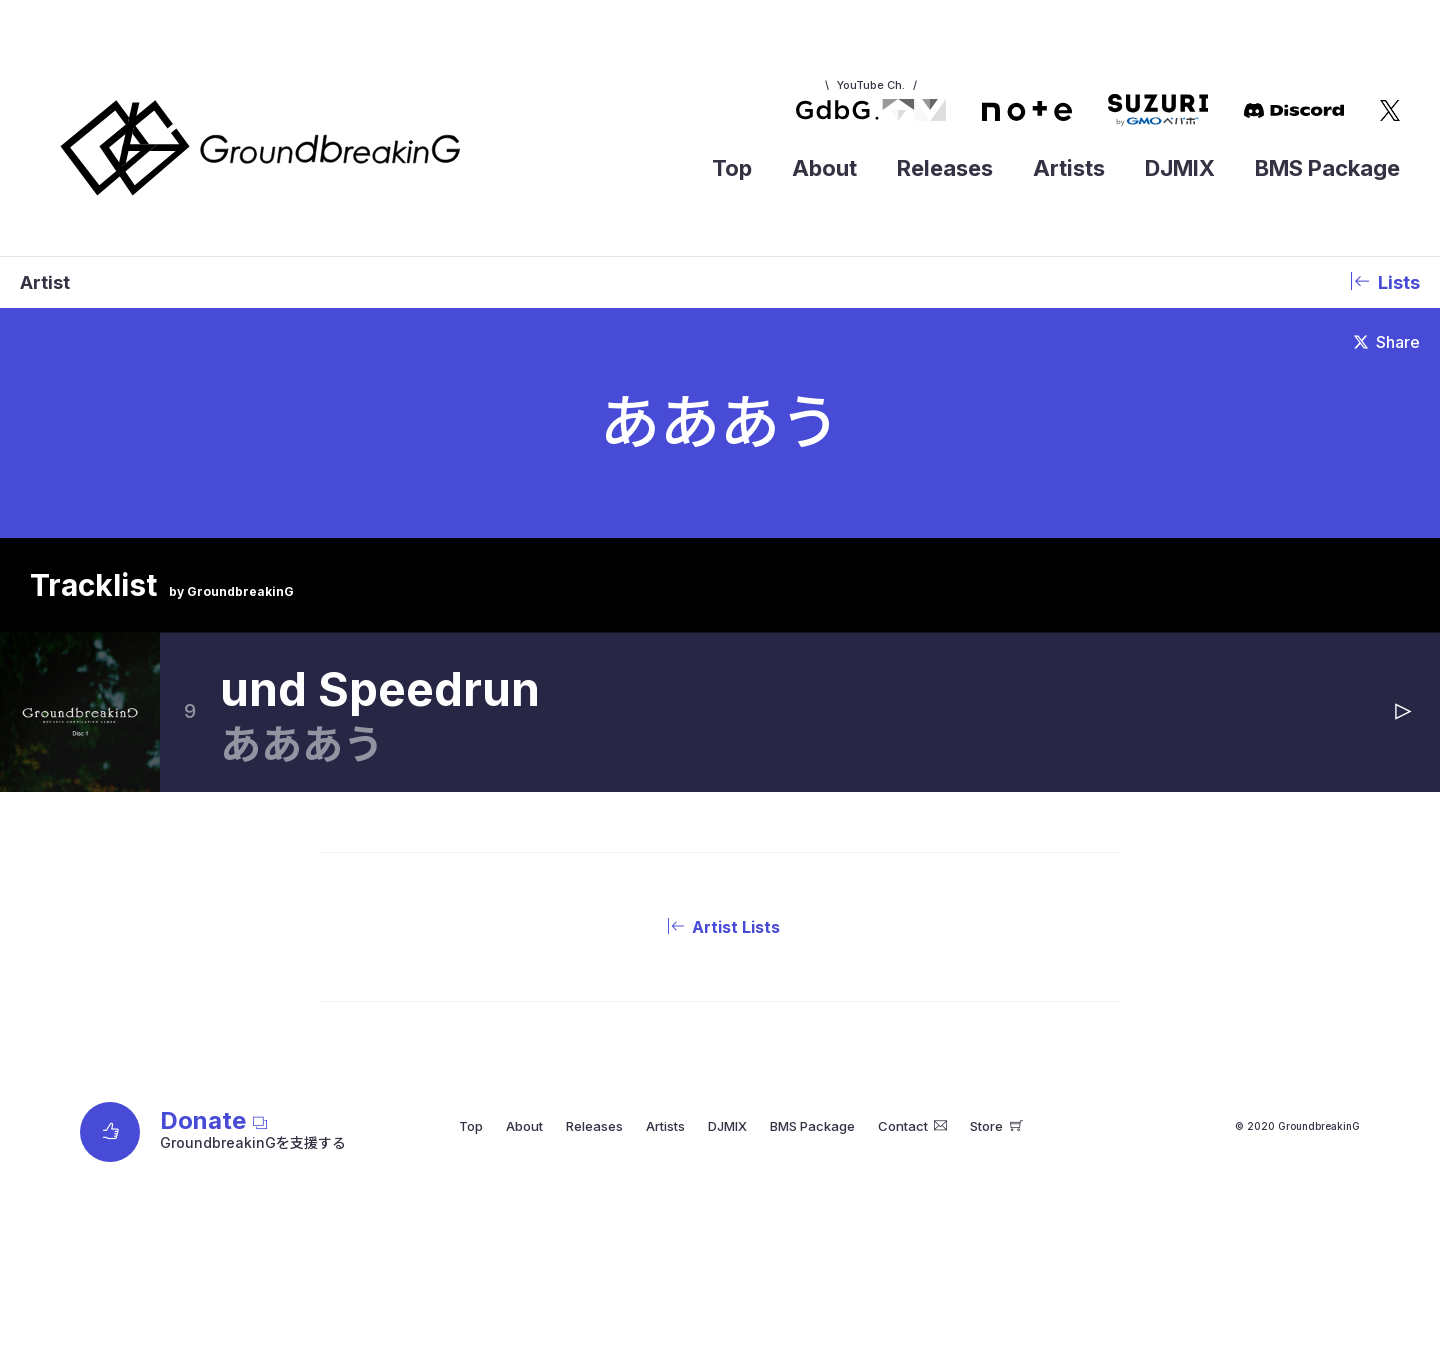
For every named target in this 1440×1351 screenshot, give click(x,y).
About (824, 168)
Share (1387, 342)
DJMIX (1180, 168)
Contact (913, 1126)
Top (732, 168)
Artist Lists (720, 927)
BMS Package (1327, 168)
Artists (1069, 168)
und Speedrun (380, 689)
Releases (945, 168)
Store (996, 1126)
